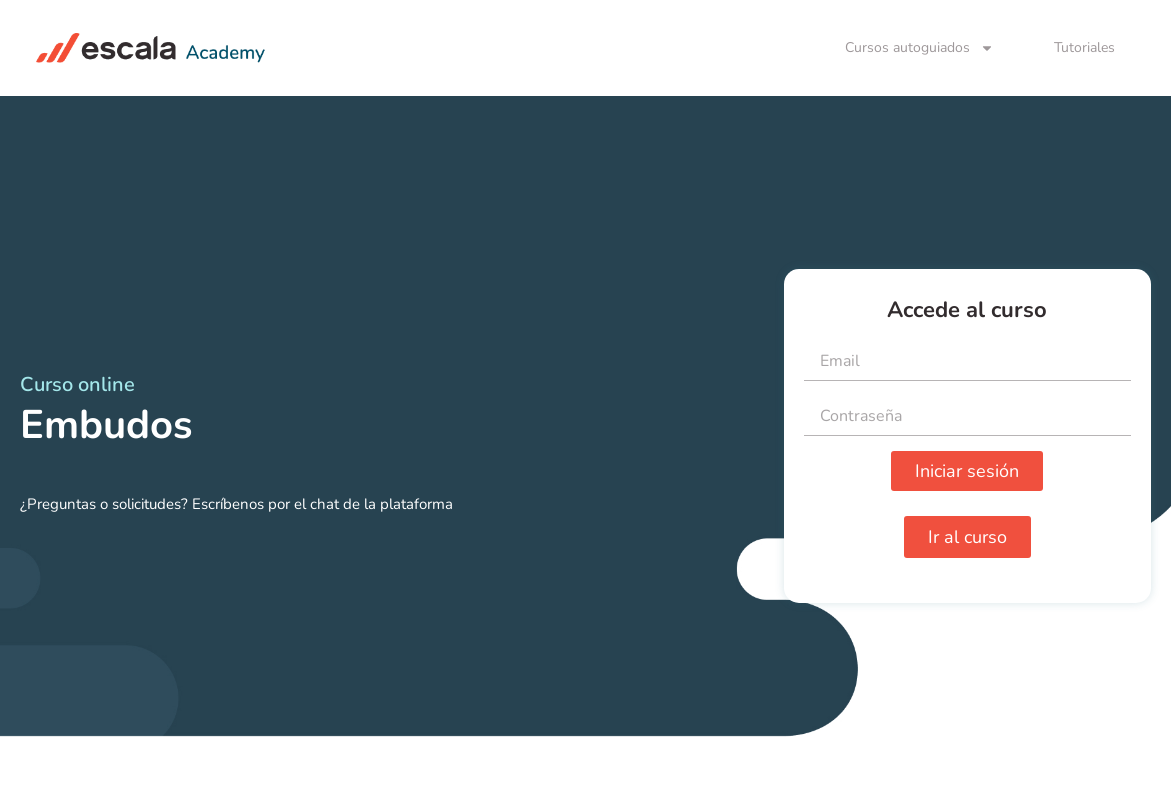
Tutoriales (1084, 47)
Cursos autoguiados (919, 48)
